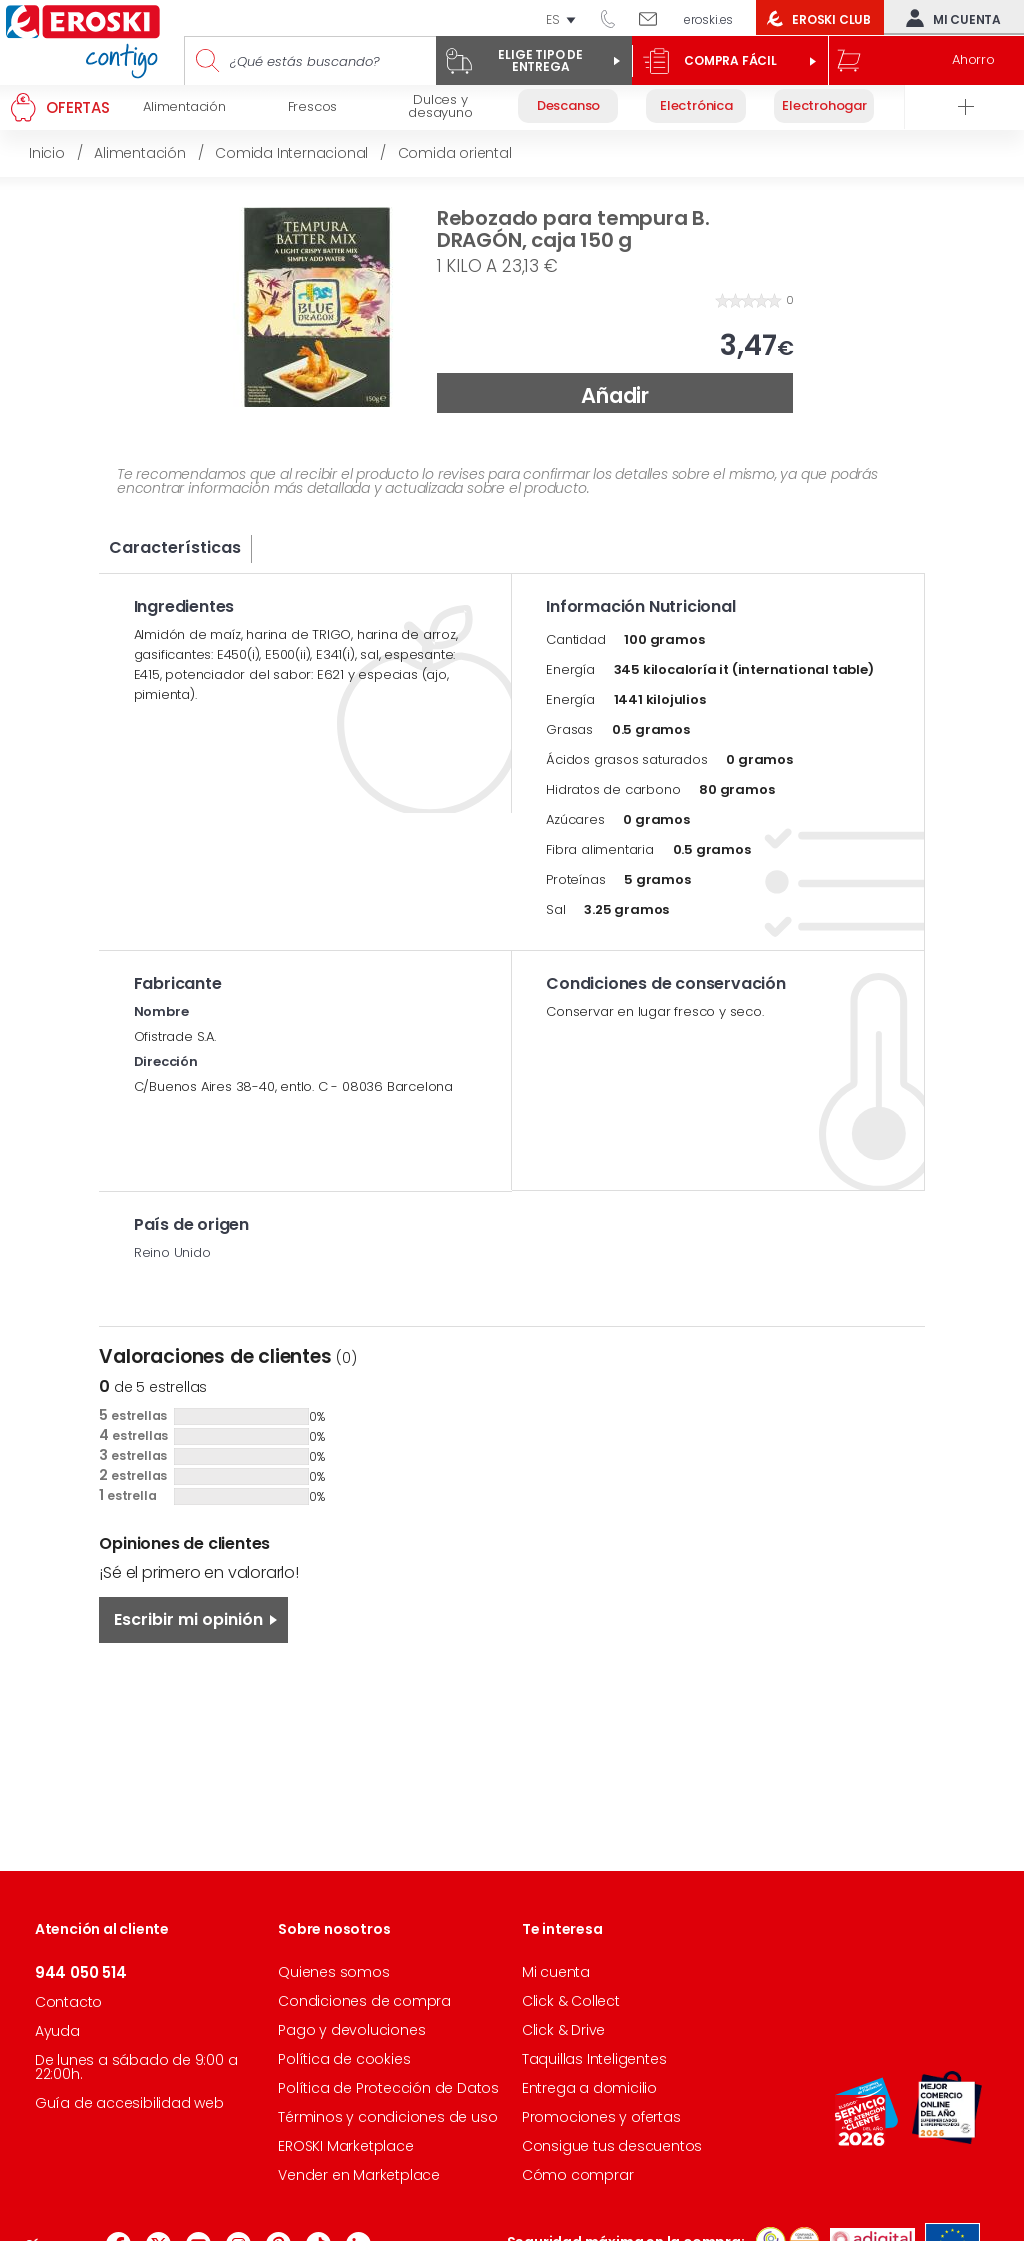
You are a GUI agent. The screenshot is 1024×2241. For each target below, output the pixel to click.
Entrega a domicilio (589, 2088)
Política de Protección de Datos (388, 2088)
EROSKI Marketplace (345, 2146)
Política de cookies (344, 2059)
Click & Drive (563, 2030)
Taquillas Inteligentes (594, 2059)
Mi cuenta (949, 18)
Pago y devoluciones (351, 2030)
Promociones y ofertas (601, 2117)
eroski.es (708, 19)
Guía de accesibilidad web (129, 2103)
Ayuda (57, 2031)
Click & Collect (571, 2001)
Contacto (68, 2002)
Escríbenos (655, 18)
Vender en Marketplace (359, 2175)
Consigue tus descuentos (612, 2146)
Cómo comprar (578, 2175)
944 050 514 (615, 18)
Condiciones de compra (364, 2001)
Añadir (615, 395)
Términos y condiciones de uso (387, 2117)
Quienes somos (333, 1972)
